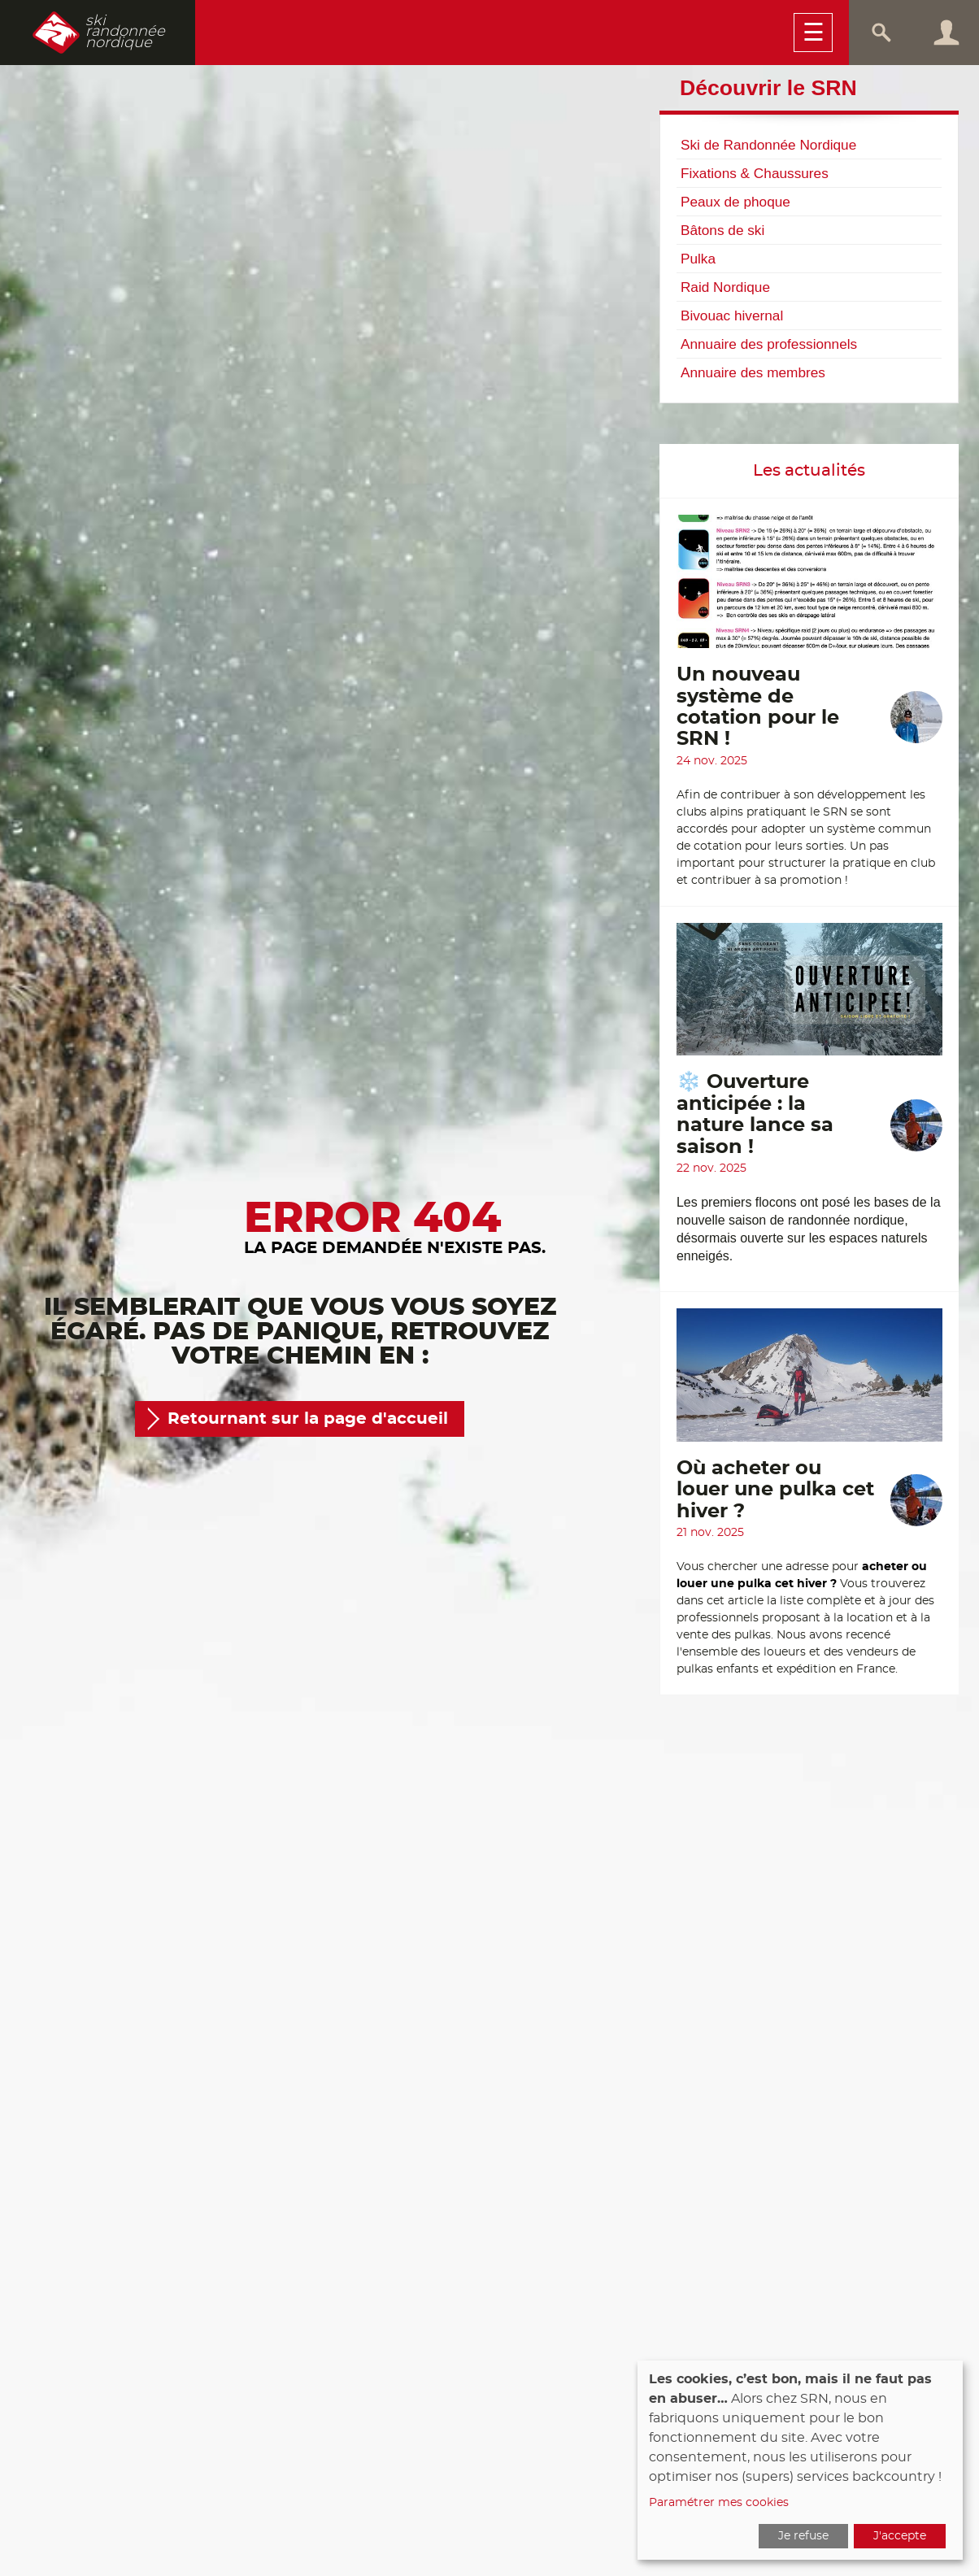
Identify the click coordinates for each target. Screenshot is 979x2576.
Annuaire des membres (753, 372)
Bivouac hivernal (732, 315)
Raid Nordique (725, 287)
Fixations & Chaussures (755, 173)
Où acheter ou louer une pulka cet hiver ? (775, 1490)
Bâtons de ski (722, 230)
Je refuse (803, 2536)
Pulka (698, 258)
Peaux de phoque (735, 202)
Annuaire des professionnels (769, 344)
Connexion (946, 32)
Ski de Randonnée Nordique (768, 145)
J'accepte (899, 2536)
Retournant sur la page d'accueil (308, 1419)
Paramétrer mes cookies (719, 2503)
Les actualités (809, 471)
